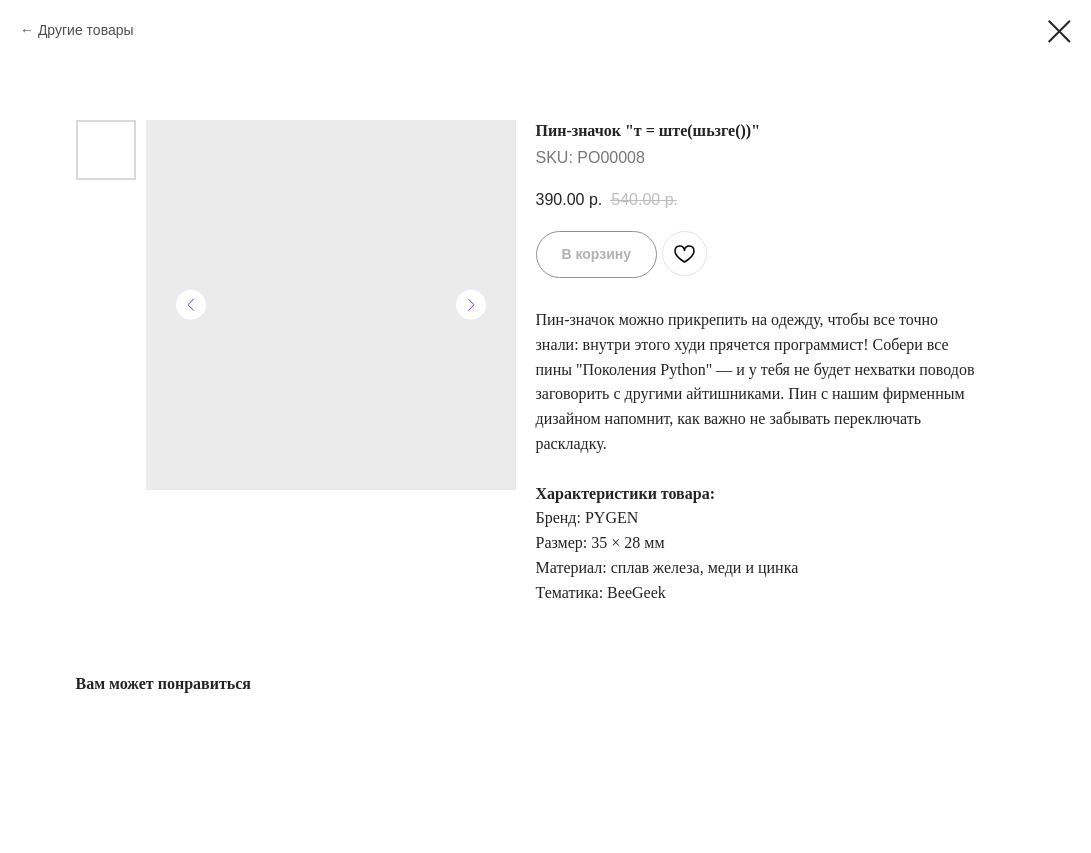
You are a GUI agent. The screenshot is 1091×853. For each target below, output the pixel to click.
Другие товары (86, 30)
